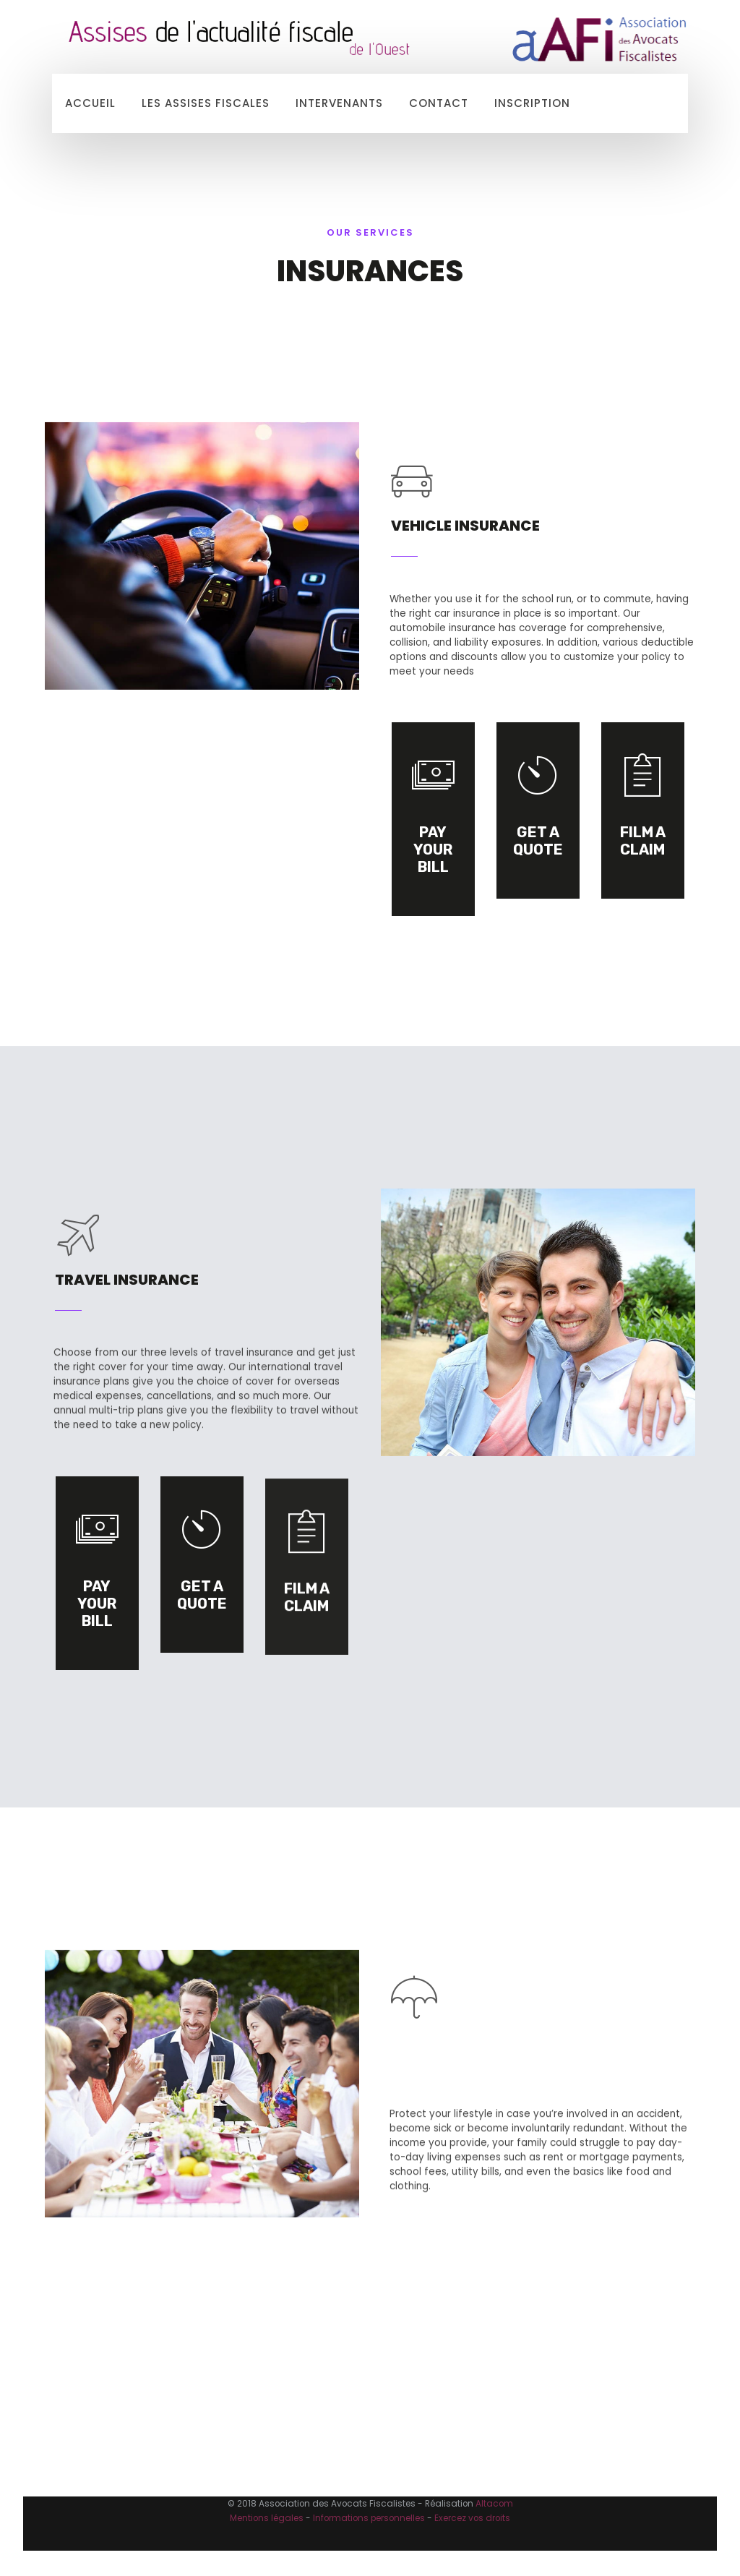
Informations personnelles (369, 2518)
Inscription (532, 103)
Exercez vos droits (472, 2518)
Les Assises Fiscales (206, 103)
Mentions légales (267, 2518)
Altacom (494, 2503)
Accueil (90, 103)
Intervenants (339, 103)
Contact (438, 103)
